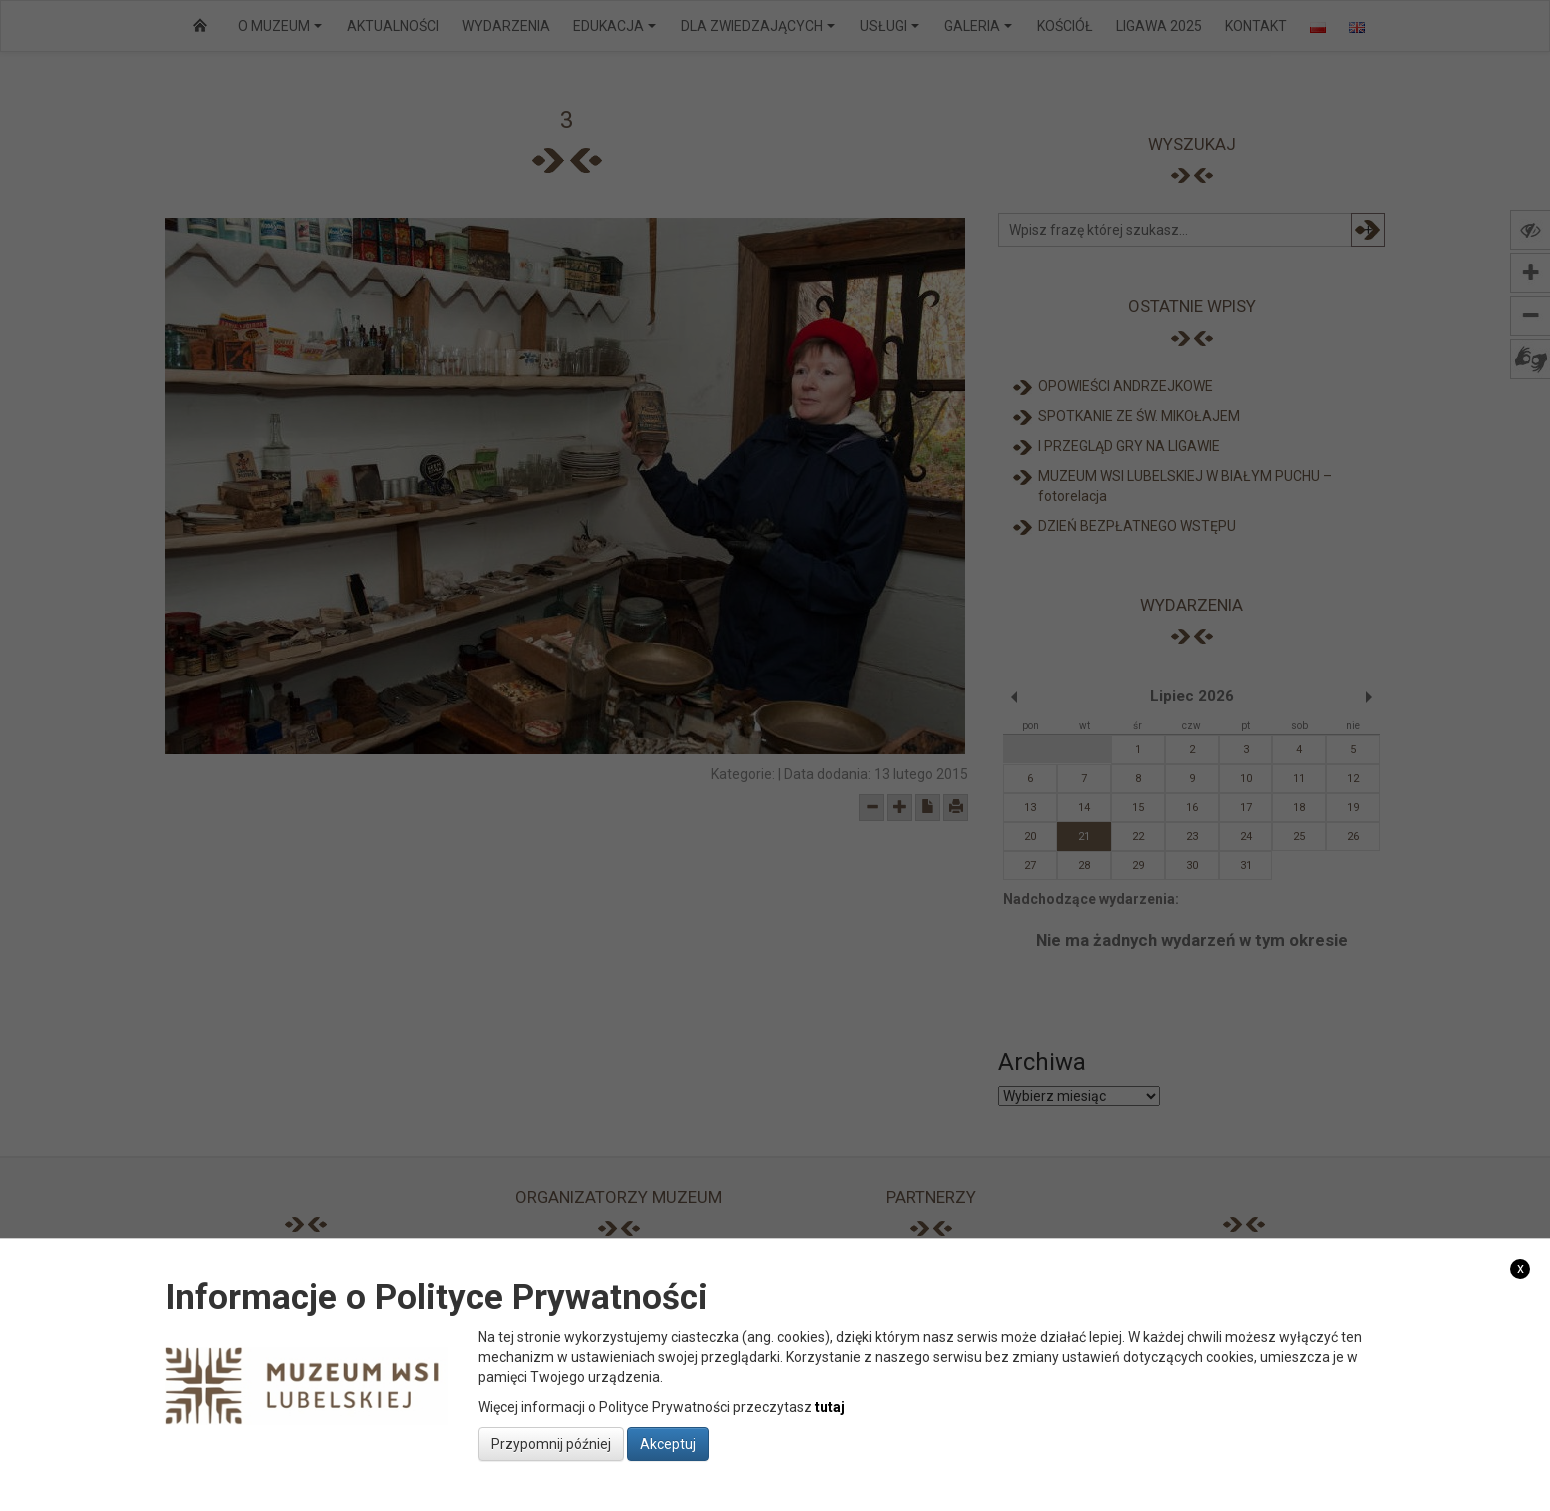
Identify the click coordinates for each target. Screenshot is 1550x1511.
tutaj (830, 1407)
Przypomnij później (551, 1444)
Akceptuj (668, 1444)
